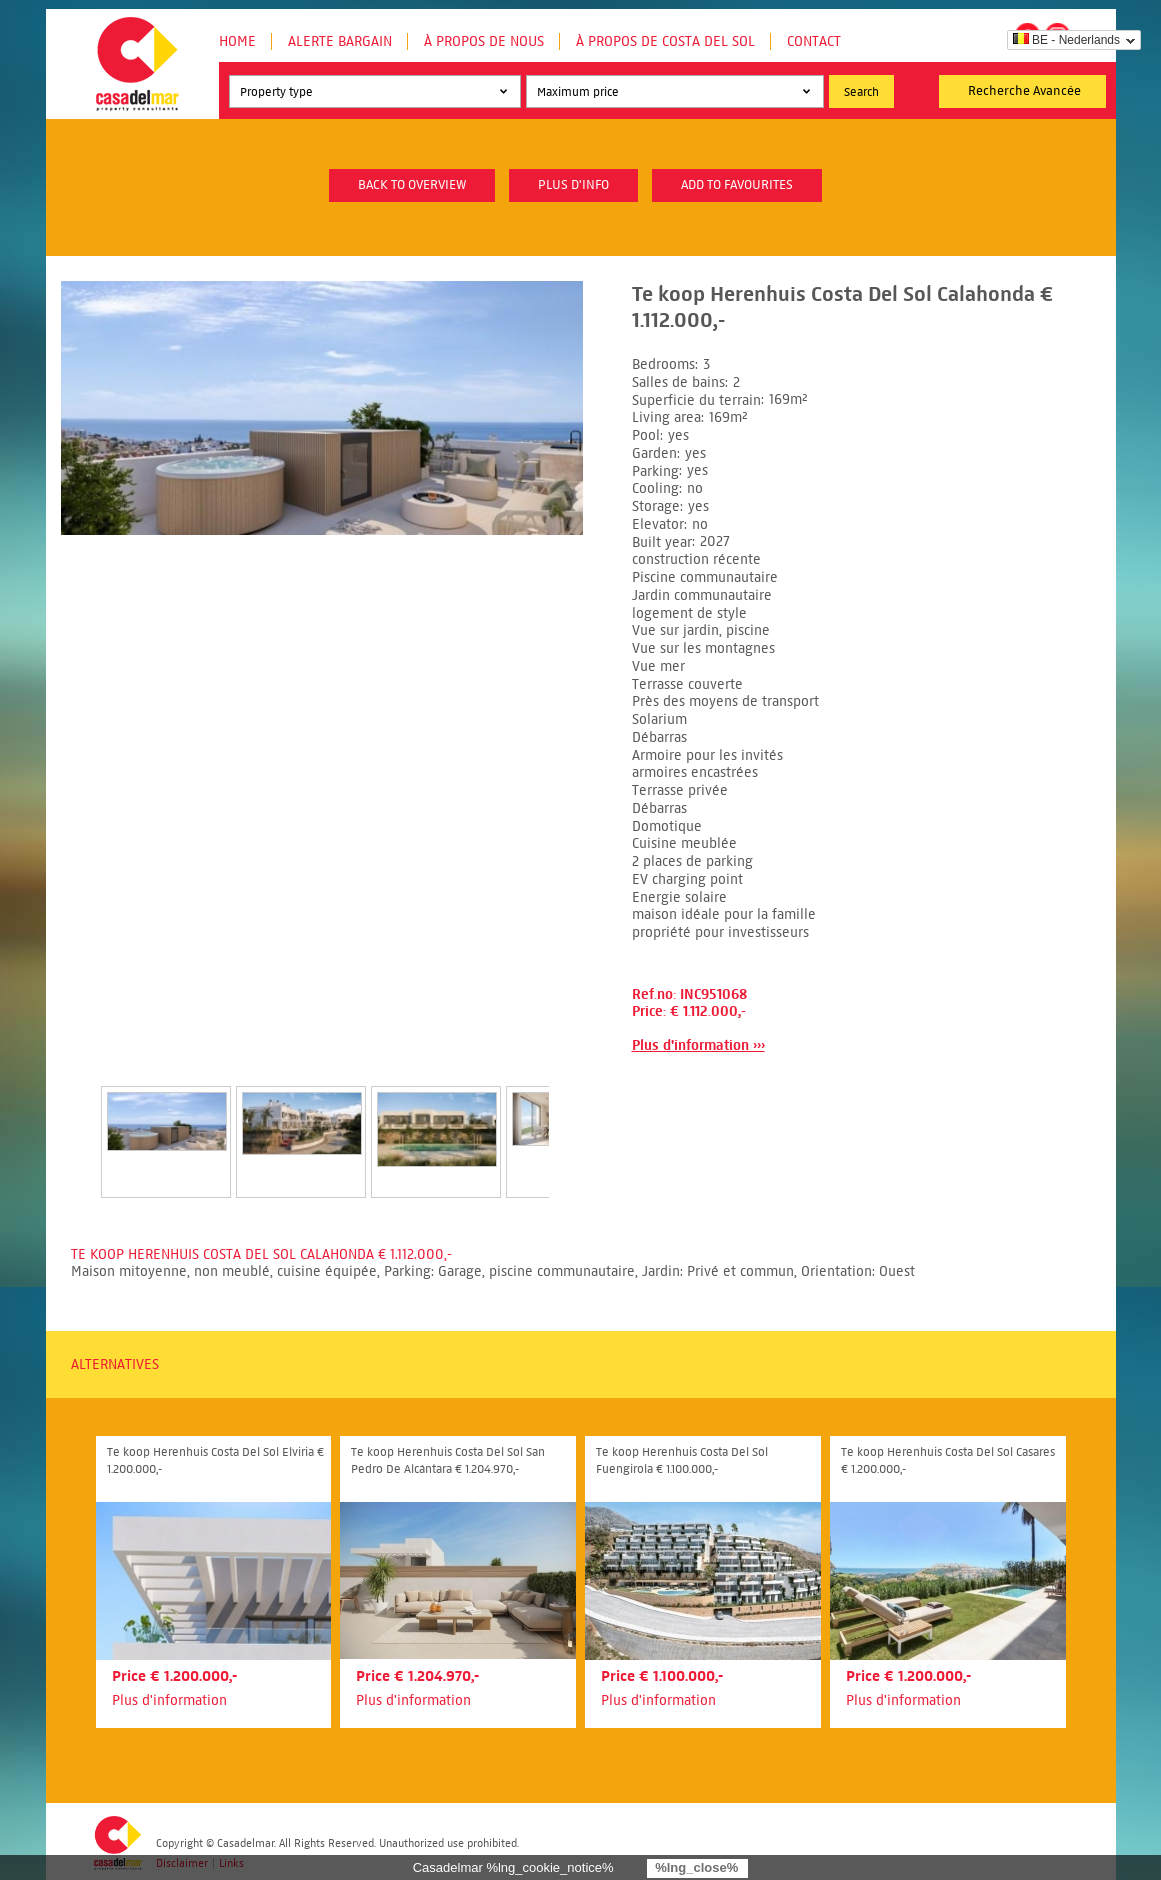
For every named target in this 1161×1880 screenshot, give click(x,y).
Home (237, 41)
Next (573, 1121)
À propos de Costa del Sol (665, 41)
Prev (77, 1121)
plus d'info (573, 185)
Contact (814, 41)
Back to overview (412, 185)
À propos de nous (484, 41)
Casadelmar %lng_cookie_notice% (513, 1867)
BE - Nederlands (1066, 40)
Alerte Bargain (340, 41)
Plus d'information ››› (698, 1045)
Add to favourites (737, 185)
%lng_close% (696, 1867)
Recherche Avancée (1024, 91)
